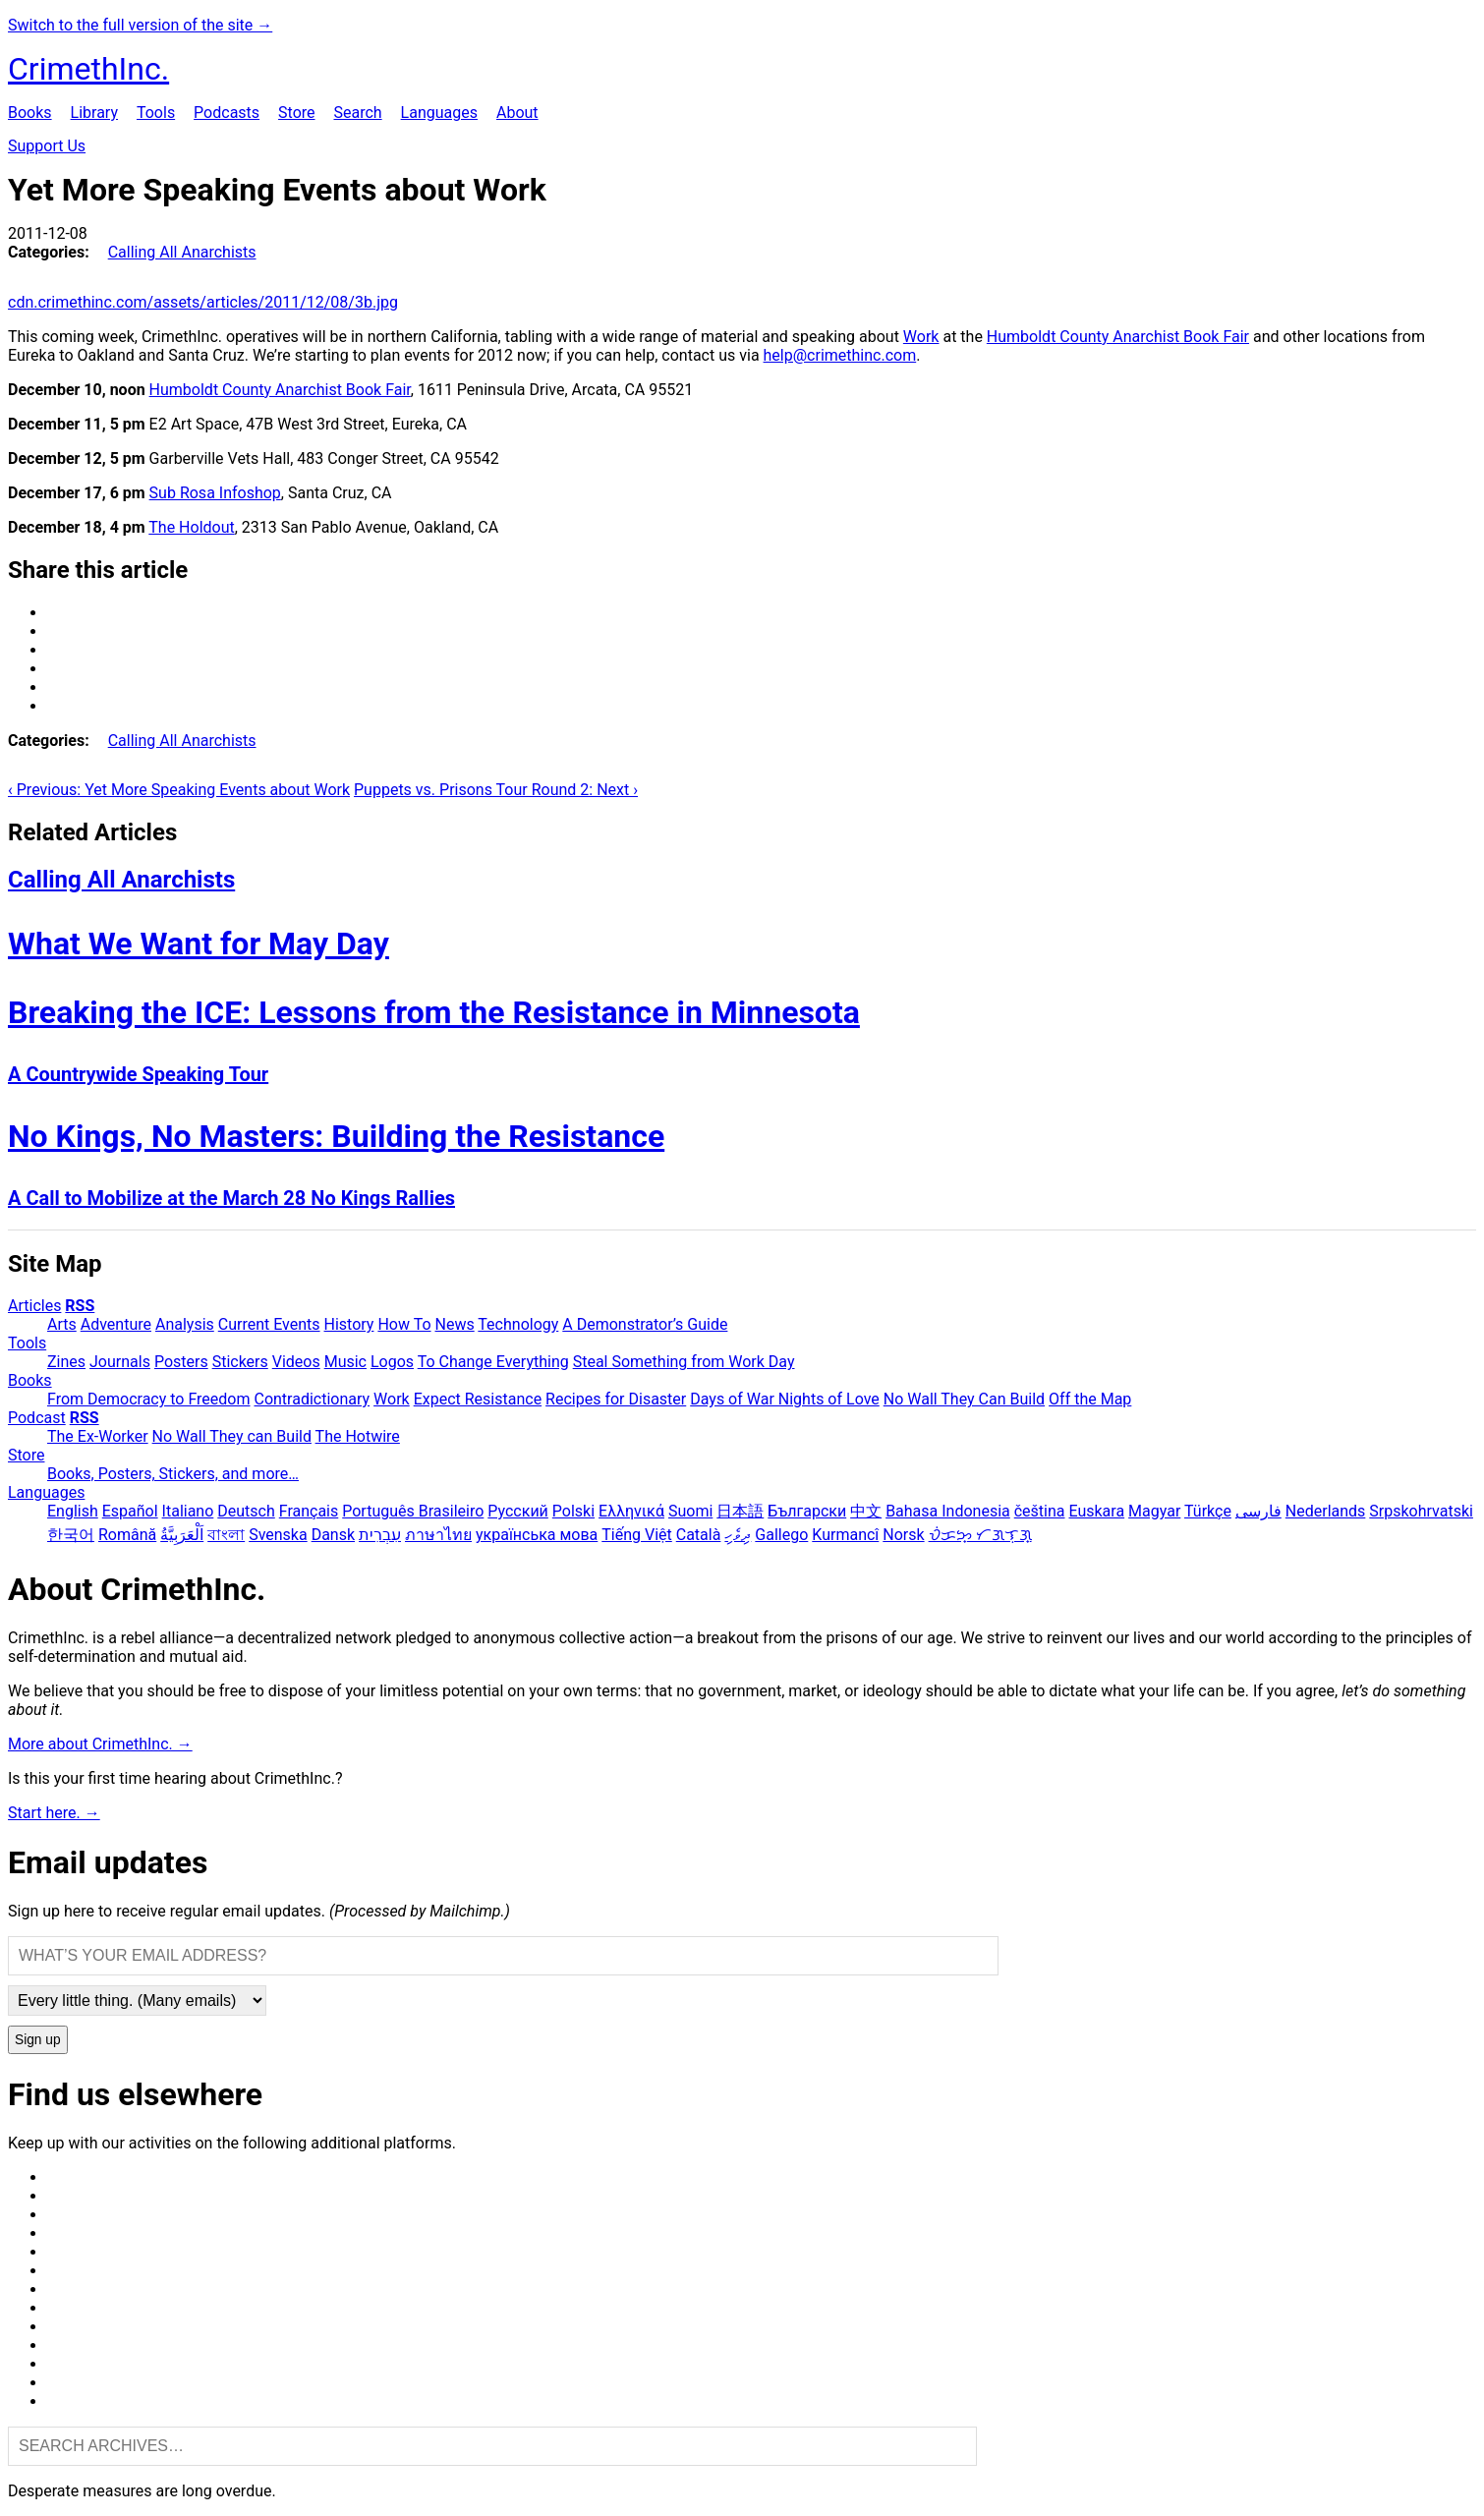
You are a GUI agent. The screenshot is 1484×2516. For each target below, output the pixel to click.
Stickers (240, 1361)
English (72, 1511)
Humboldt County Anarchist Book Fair (1118, 336)
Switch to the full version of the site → (140, 25)
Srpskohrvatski (1421, 1511)
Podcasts (226, 112)
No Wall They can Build (232, 1436)
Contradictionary (312, 1399)
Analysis (184, 1324)
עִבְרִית (380, 1534)
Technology (518, 1324)
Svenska (278, 1534)
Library (94, 112)
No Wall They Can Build (964, 1399)
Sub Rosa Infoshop (215, 493)
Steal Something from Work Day (684, 1361)
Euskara (1096, 1511)
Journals (119, 1361)
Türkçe (1207, 1511)
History (349, 1324)
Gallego (781, 1534)
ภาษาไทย (438, 1534)
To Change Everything (493, 1361)
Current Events (269, 1324)
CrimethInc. (88, 68)
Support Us (47, 146)
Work (921, 336)
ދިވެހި (737, 1534)
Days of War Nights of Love (785, 1399)
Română (127, 1534)
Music (345, 1361)
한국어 (70, 1534)
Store (296, 112)
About (517, 112)
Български (807, 1511)
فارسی (1258, 1511)
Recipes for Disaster (615, 1399)
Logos (392, 1361)
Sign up (38, 2039)
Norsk (903, 1534)
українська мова (537, 1534)
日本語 (740, 1511)
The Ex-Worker (97, 1436)
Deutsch (245, 1511)
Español (130, 1511)
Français (309, 1511)
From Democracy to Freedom (149, 1399)
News (455, 1324)
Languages (439, 112)
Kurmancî (845, 1534)
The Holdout (191, 527)
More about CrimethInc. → (100, 1744)
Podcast (37, 1417)
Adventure (116, 1324)
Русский (517, 1511)
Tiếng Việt (636, 1534)
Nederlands (1325, 1511)
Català (698, 1534)
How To (403, 1324)
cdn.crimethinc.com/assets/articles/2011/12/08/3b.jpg (203, 302)
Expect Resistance (478, 1399)
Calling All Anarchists (182, 252)
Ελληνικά (631, 1511)
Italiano (188, 1511)
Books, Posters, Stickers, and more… (173, 1473)
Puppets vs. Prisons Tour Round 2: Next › (496, 789)
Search (357, 112)
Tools (156, 112)
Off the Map (1090, 1399)
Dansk (333, 1534)
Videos (296, 1361)
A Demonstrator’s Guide (644, 1324)
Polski (573, 1511)
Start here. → (54, 1812)
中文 (866, 1511)
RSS (79, 1305)
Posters (181, 1361)
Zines (66, 1361)
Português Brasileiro (413, 1511)
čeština (1039, 1511)
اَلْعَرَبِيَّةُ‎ (181, 1534)
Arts (62, 1324)
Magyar (1154, 1511)
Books (30, 112)
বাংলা (226, 1534)
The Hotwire (357, 1436)
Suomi (690, 1511)
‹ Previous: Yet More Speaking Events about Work (179, 789)
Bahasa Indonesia (947, 1511)
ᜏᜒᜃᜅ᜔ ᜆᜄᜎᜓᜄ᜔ (980, 1534)
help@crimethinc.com (840, 355)
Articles (34, 1305)
